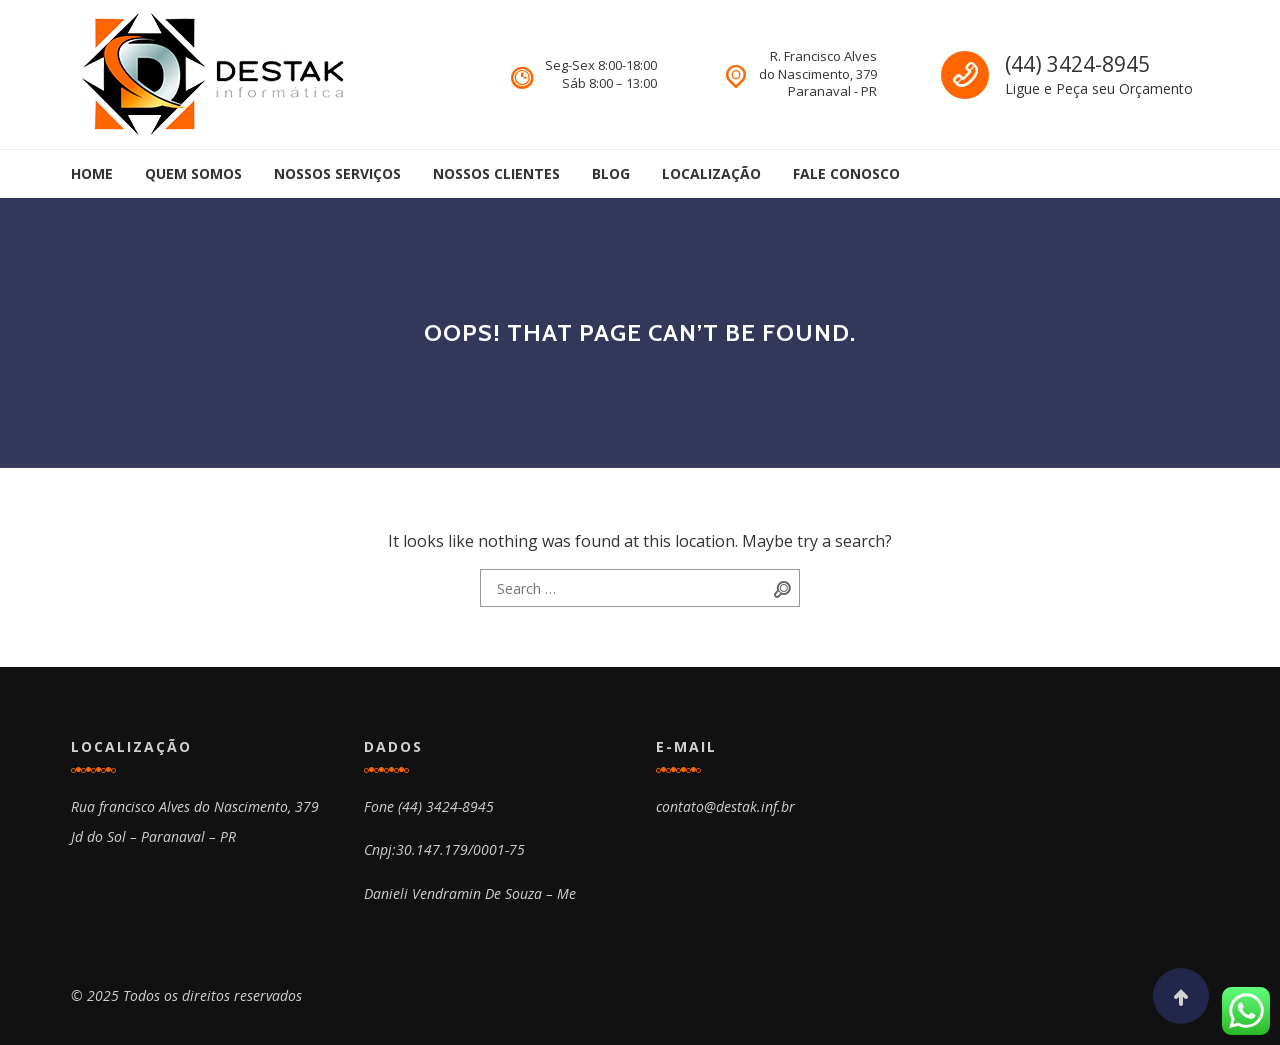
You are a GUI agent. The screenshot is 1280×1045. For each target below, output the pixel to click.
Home (92, 173)
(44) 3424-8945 (1077, 64)
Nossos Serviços (337, 173)
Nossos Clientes (496, 173)
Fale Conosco (846, 173)
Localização (711, 173)
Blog (611, 173)
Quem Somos (193, 173)
